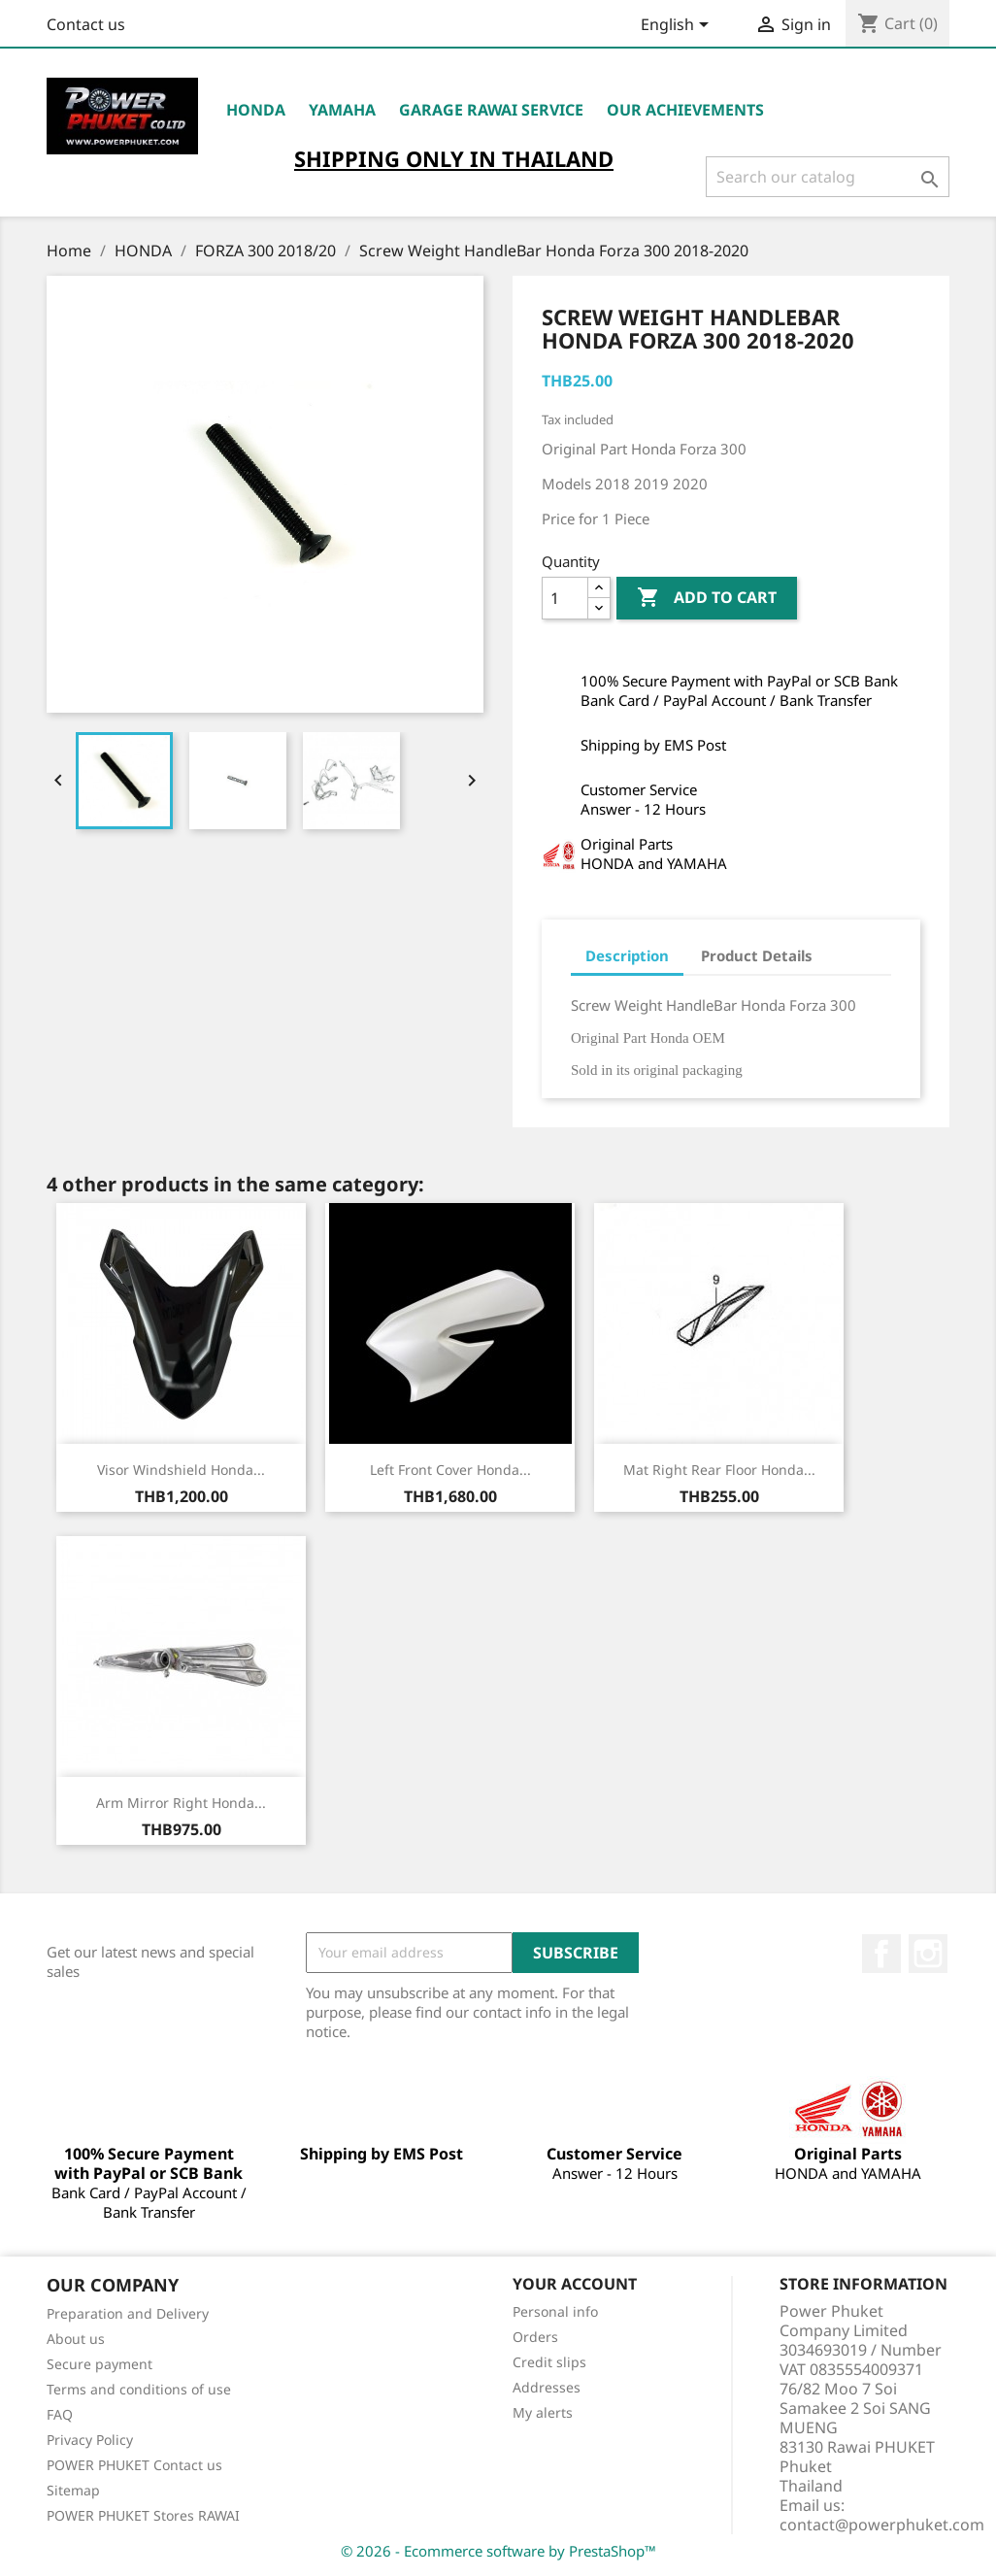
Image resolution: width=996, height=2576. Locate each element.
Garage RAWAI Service (491, 109)
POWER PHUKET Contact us (134, 2465)
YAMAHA (342, 109)
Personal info (555, 2311)
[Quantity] (565, 598)
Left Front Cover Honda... (450, 1469)
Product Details (757, 955)
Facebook (881, 1953)
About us (76, 2338)
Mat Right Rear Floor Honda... (719, 1469)
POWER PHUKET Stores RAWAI (143, 2515)
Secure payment (99, 2364)
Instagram (928, 1953)
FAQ (60, 2414)
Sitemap (73, 2490)
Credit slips (549, 2362)
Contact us (86, 24)
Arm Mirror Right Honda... (181, 1802)
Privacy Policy (90, 2439)
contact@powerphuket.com (882, 2524)
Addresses (547, 2387)
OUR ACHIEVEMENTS (685, 109)
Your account (575, 2283)
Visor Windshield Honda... (181, 1469)
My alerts (543, 2412)
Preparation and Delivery (128, 2313)
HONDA (255, 109)
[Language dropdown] (678, 26)
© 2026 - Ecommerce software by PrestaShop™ (498, 2550)
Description (627, 955)
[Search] (827, 176)
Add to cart (707, 598)
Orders (535, 2336)
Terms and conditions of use (139, 2389)
